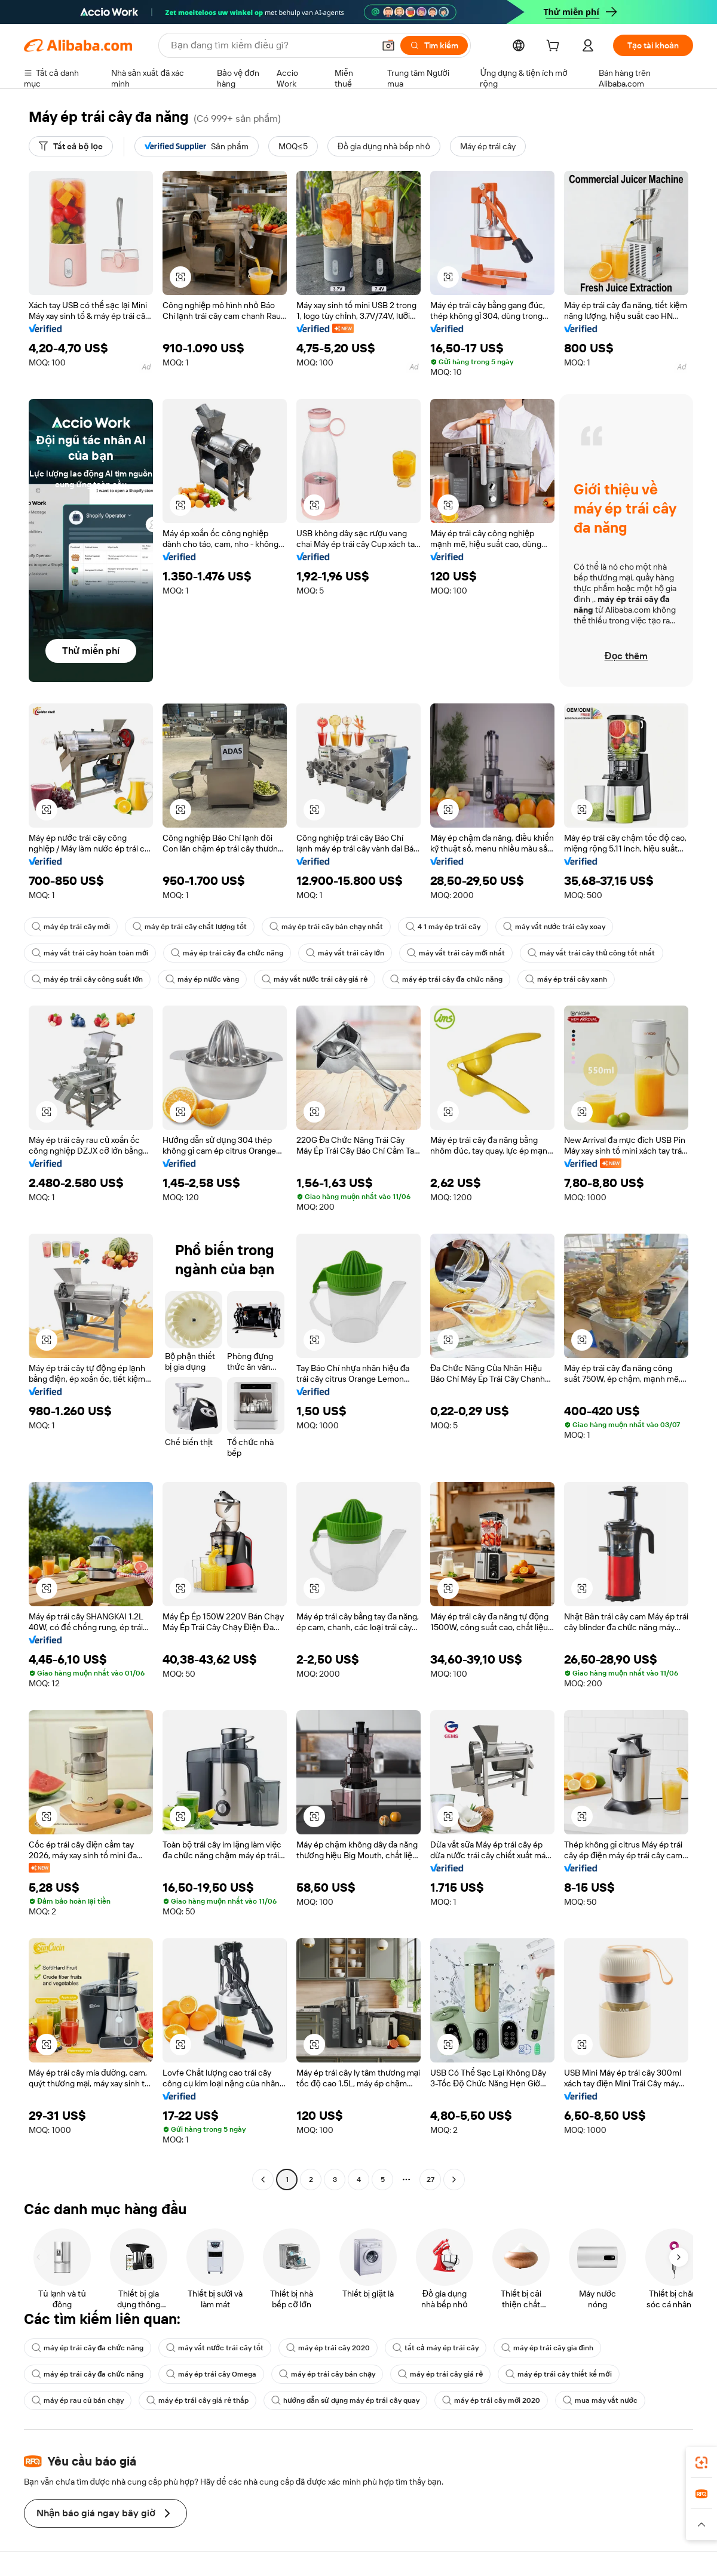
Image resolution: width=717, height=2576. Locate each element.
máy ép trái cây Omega (211, 2374)
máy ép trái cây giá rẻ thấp (197, 2400)
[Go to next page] (454, 2179)
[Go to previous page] (263, 2179)
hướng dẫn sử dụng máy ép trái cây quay (345, 2400)
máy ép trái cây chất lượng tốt (189, 927)
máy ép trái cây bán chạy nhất (326, 927)
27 (430, 2179)
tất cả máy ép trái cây (436, 2348)
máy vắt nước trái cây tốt (214, 2348)
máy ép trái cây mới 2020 (491, 2400)
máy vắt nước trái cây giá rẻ (315, 979)
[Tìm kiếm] (434, 45)
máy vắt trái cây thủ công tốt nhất (591, 953)
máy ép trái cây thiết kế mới (558, 2374)
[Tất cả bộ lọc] (71, 146)
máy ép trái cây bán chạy (327, 2374)
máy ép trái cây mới (71, 927)
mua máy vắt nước (600, 2400)
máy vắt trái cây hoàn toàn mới (90, 953)
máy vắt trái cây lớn (345, 953)
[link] (701, 2462)
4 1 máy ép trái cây (443, 927)
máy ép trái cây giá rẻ (440, 2374)
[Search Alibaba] (271, 45)
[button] (388, 45)
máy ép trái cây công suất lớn (87, 979)
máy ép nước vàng (202, 979)
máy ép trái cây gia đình (547, 2348)
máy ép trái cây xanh (566, 979)
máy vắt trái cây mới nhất (456, 953)
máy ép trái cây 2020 (328, 2348)
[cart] (555, 47)
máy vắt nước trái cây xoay (554, 927)
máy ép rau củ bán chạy (78, 2400)
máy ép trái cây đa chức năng (227, 953)
